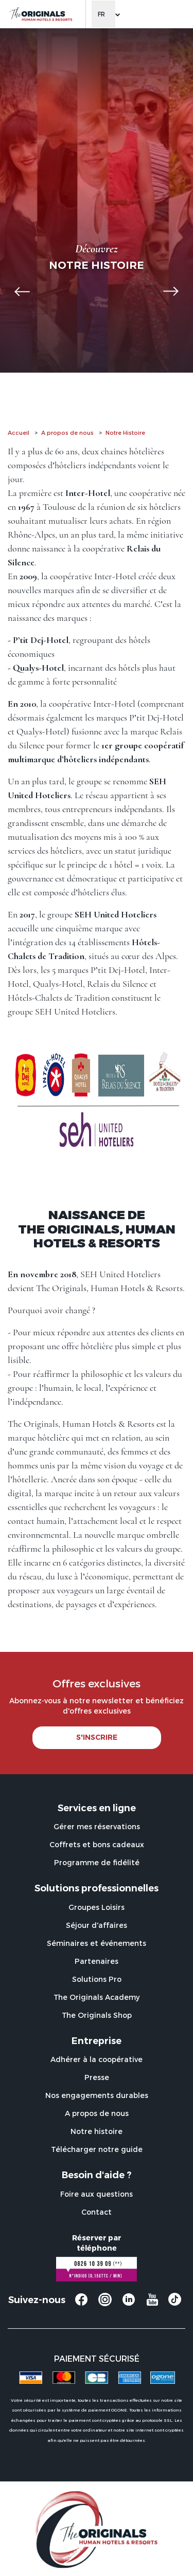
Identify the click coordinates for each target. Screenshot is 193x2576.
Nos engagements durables (96, 2095)
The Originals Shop (97, 2015)
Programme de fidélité (96, 1862)
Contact (96, 2211)
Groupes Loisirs (96, 1907)
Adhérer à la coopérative (96, 2059)
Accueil (18, 432)
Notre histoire (96, 2131)
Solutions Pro (96, 1979)
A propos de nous (67, 432)
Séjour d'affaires (96, 1925)
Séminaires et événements (96, 1943)
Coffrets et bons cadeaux (96, 1844)
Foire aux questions (96, 2193)
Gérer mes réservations (97, 1826)
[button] (22, 291)
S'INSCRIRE (96, 1737)
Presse (96, 2077)
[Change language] (103, 14)
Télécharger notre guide (97, 2149)
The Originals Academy (96, 1997)
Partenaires (96, 1961)
